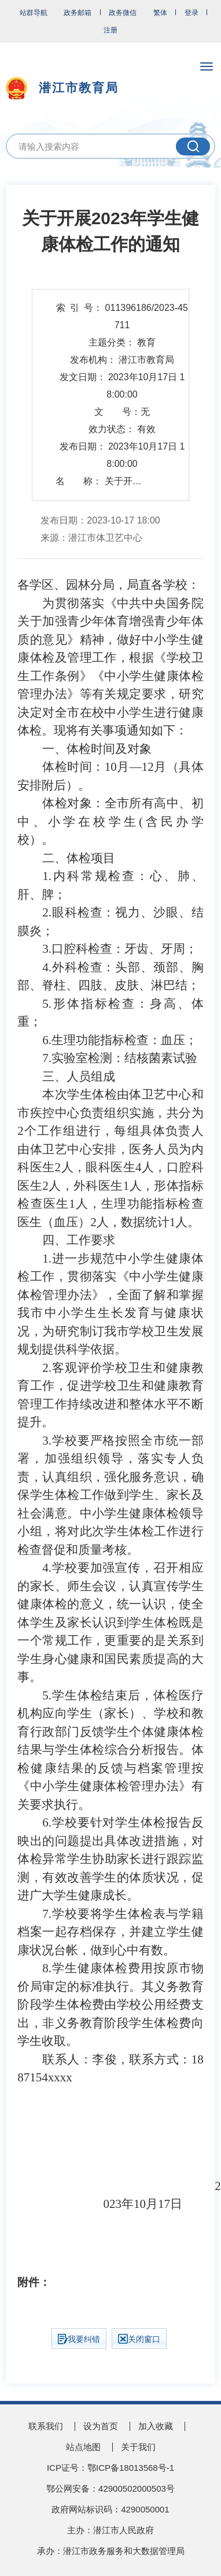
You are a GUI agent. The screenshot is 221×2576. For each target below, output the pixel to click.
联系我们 (45, 2426)
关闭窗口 (139, 2339)
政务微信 (123, 13)
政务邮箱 (77, 13)
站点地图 (83, 2447)
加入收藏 (155, 2426)
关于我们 (138, 2447)
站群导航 (33, 13)
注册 (110, 30)
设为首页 (100, 2426)
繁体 (160, 13)
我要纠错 (79, 2339)
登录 (191, 13)
